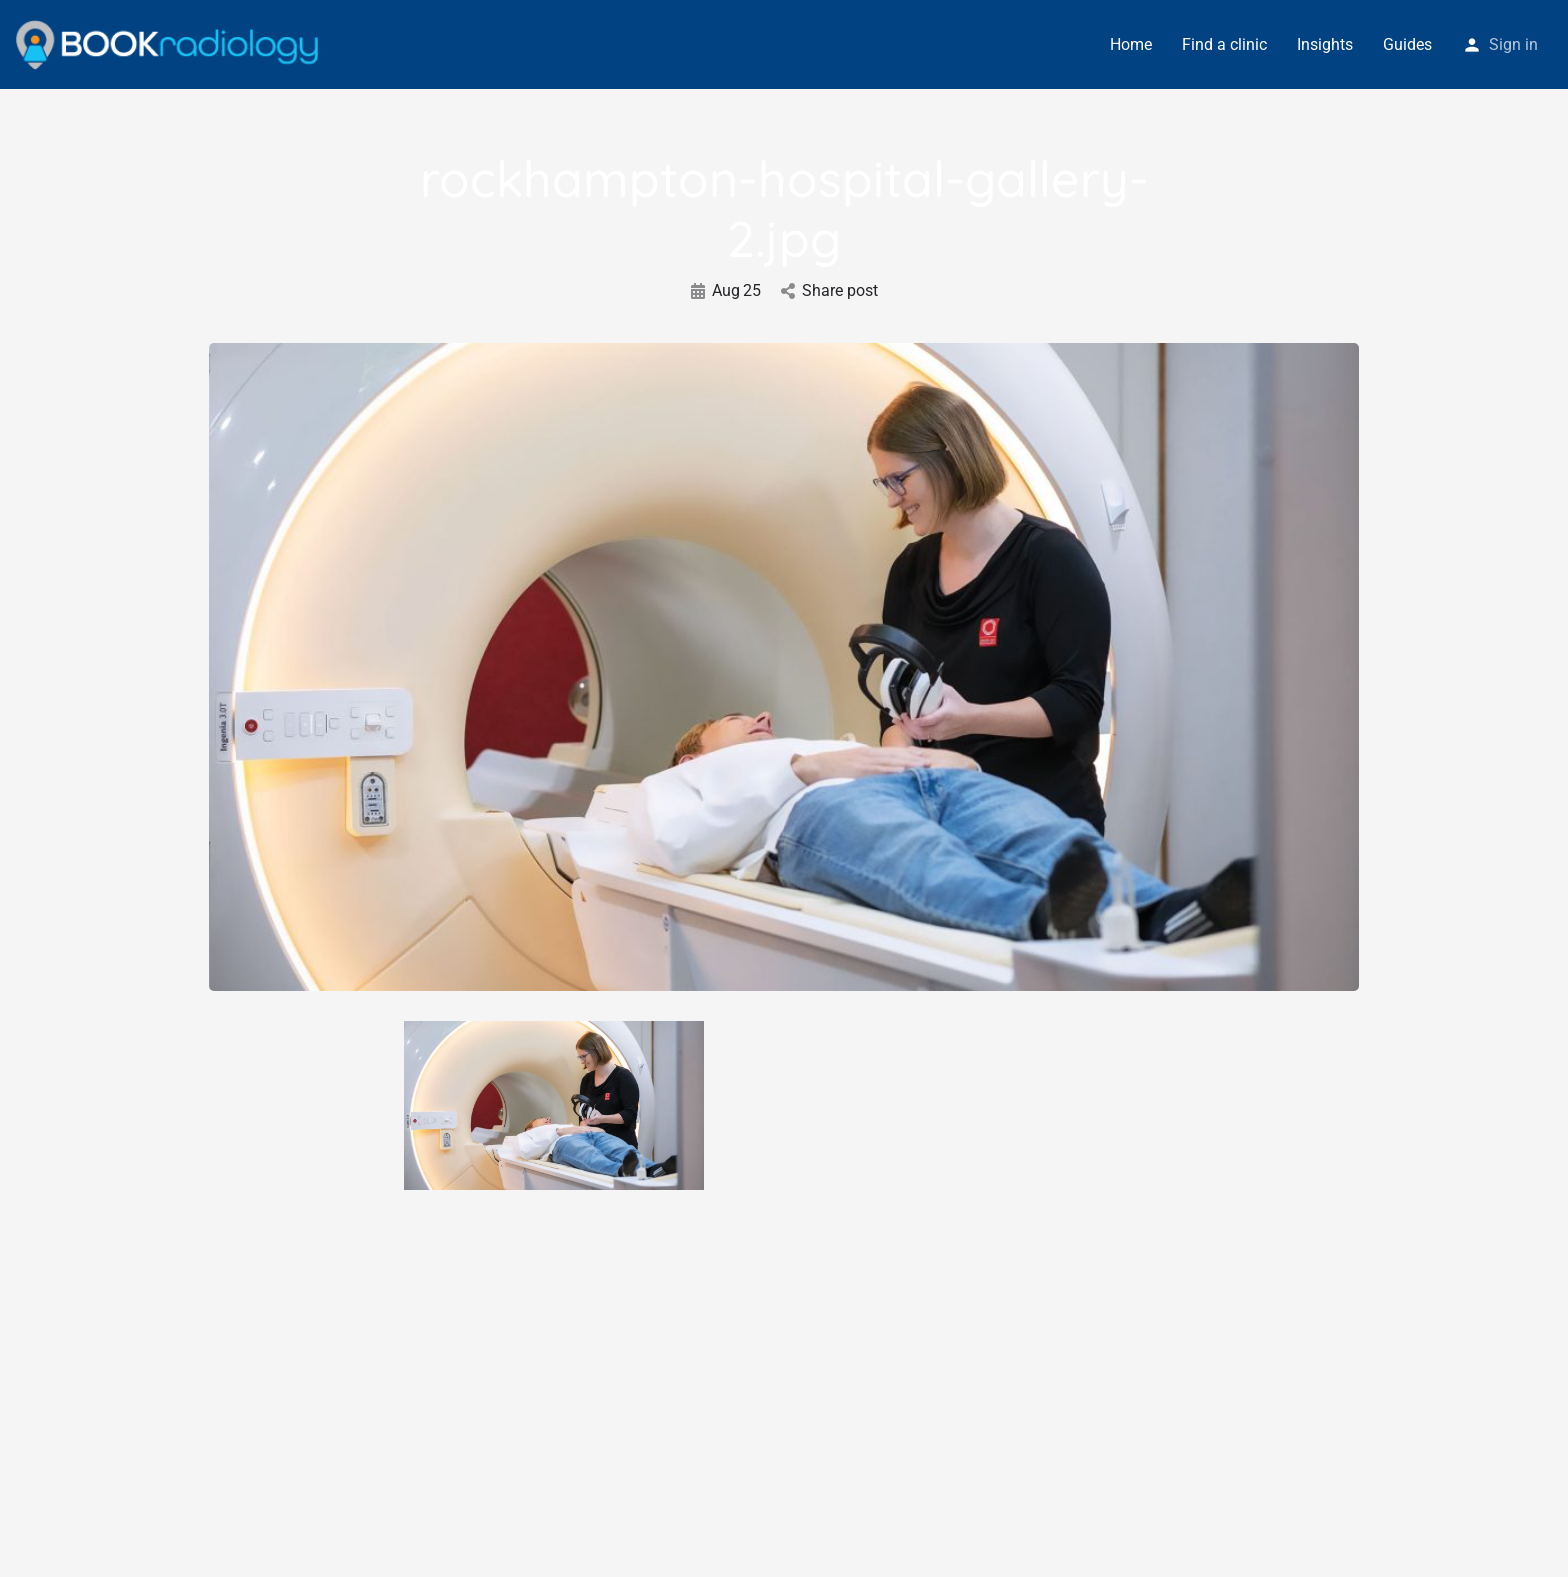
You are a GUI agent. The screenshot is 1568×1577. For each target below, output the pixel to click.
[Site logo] (169, 43)
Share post (829, 290)
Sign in (1513, 44)
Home (1131, 44)
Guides (1407, 44)
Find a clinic (1224, 44)
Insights (1325, 44)
